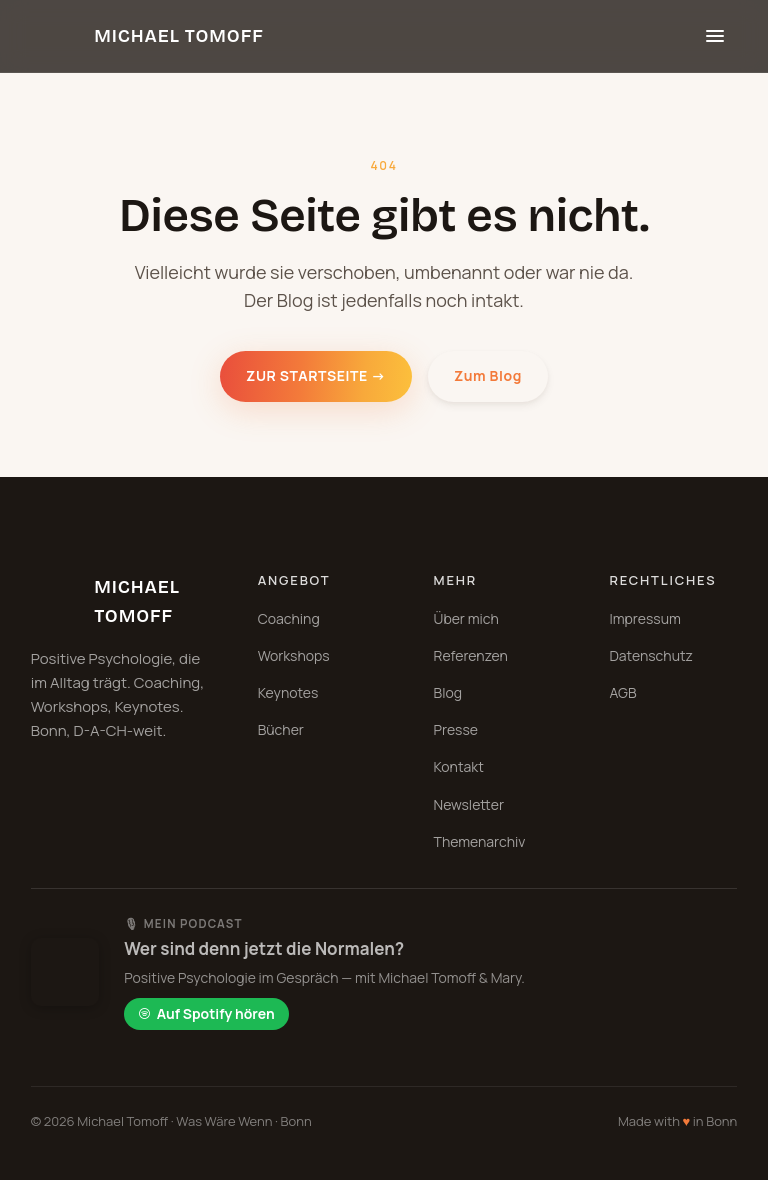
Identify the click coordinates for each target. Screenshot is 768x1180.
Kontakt (459, 766)
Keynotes (288, 692)
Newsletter (469, 804)
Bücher (281, 729)
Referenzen (471, 655)
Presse (456, 729)
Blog (448, 692)
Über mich (466, 618)
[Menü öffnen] (715, 36)
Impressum (644, 618)
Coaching (289, 618)
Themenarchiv (480, 841)
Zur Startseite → (316, 375)
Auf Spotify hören (206, 1013)
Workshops (294, 655)
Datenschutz (651, 655)
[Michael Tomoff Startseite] (147, 36)
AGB (622, 692)
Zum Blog (488, 375)
